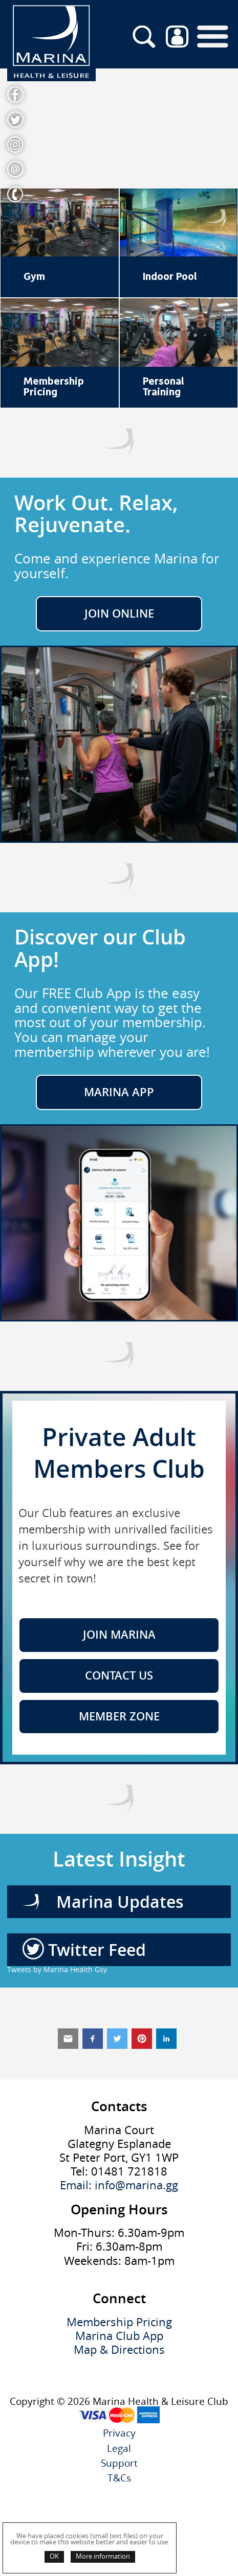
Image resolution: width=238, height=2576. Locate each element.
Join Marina (119, 1634)
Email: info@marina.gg (119, 2185)
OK (54, 2556)
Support (119, 2463)
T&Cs (119, 2478)
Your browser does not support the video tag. (119, 128)
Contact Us (119, 1675)
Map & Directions (119, 2350)
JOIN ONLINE (119, 613)
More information (103, 2556)
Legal (119, 2448)
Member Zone (119, 1716)
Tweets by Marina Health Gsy (57, 1969)
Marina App (119, 1092)
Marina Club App (119, 2336)
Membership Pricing (119, 2322)
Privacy (119, 2433)
